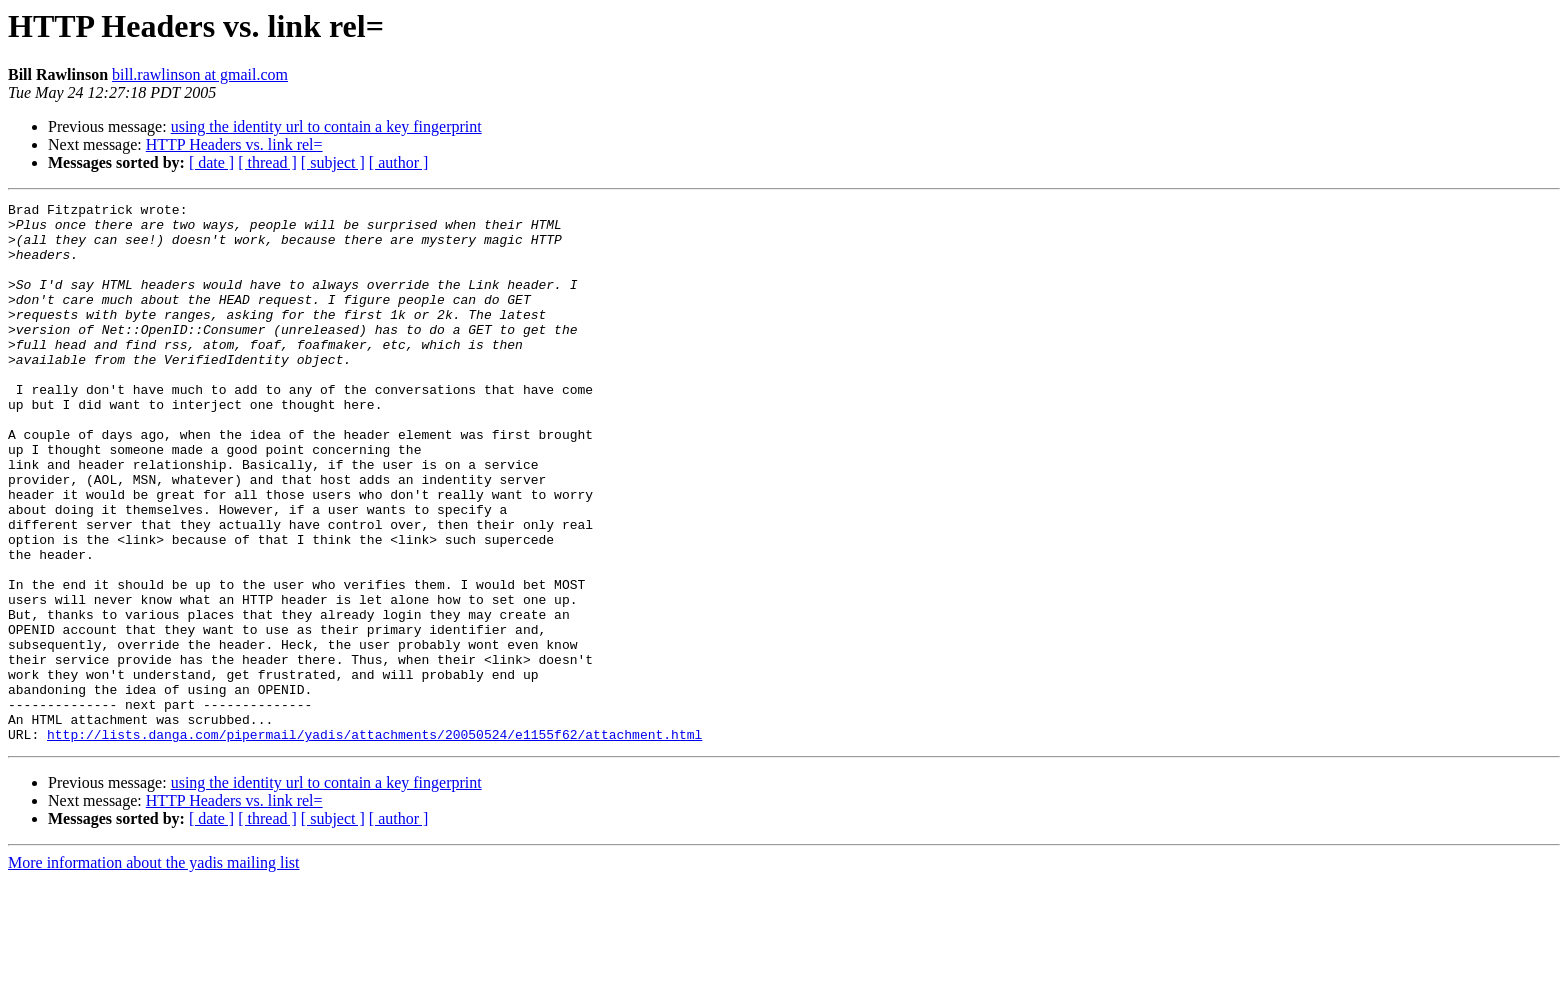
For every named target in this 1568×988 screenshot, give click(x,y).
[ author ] (399, 162)
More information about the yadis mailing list (154, 970)
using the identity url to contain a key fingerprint (326, 126)
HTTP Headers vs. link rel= (234, 144)
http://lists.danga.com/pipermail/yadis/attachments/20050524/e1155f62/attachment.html (374, 842)
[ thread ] (267, 162)
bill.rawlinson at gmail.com (200, 74)
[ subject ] (333, 162)
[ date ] (211, 162)
